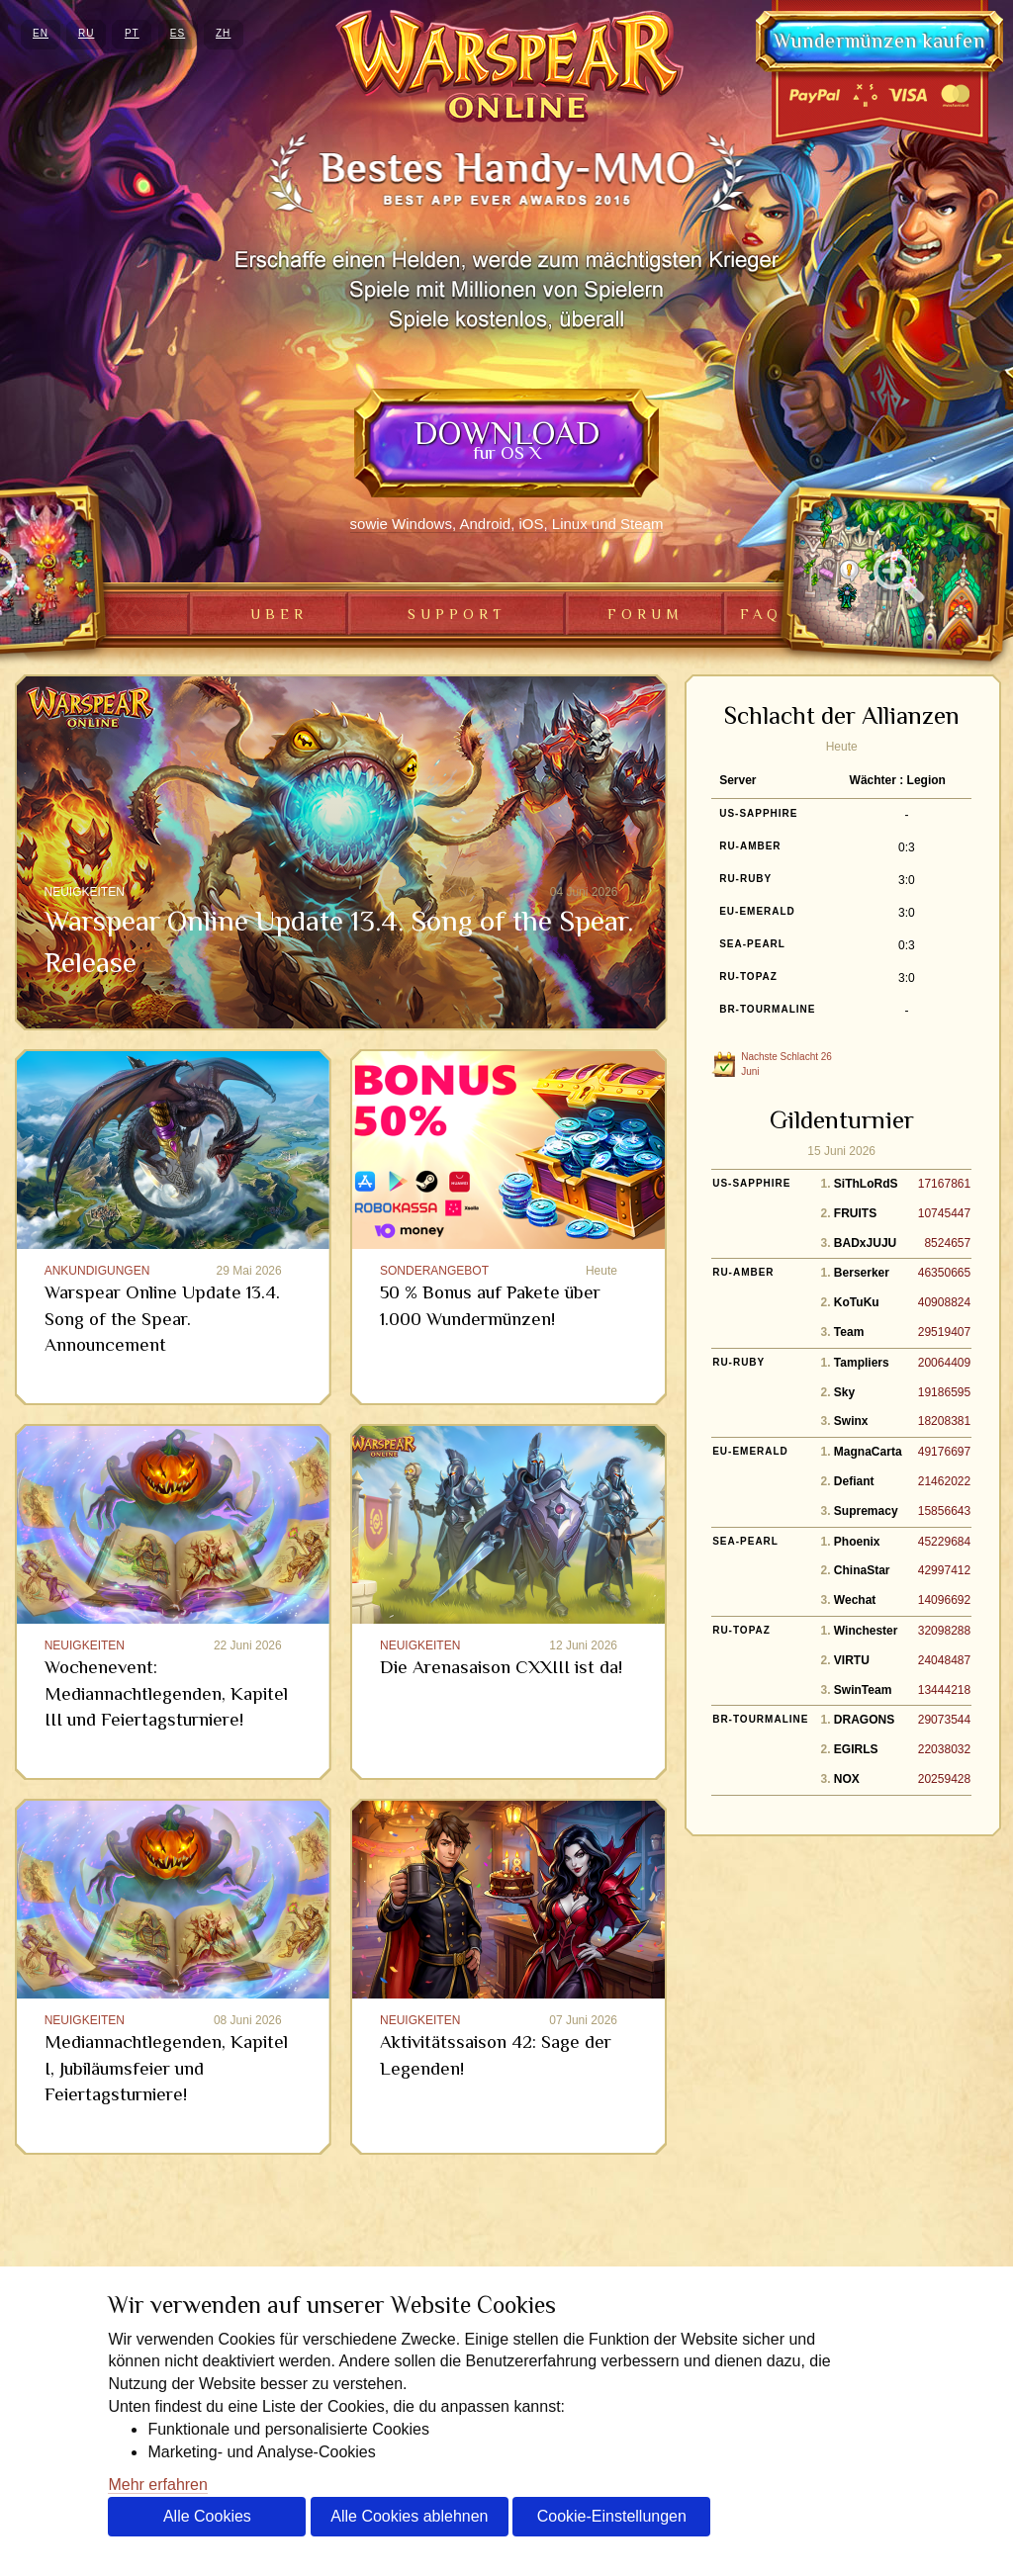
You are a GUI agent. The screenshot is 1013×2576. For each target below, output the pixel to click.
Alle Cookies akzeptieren (207, 2522)
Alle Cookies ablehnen (409, 2516)
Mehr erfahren (158, 2484)
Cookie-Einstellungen (612, 2516)
